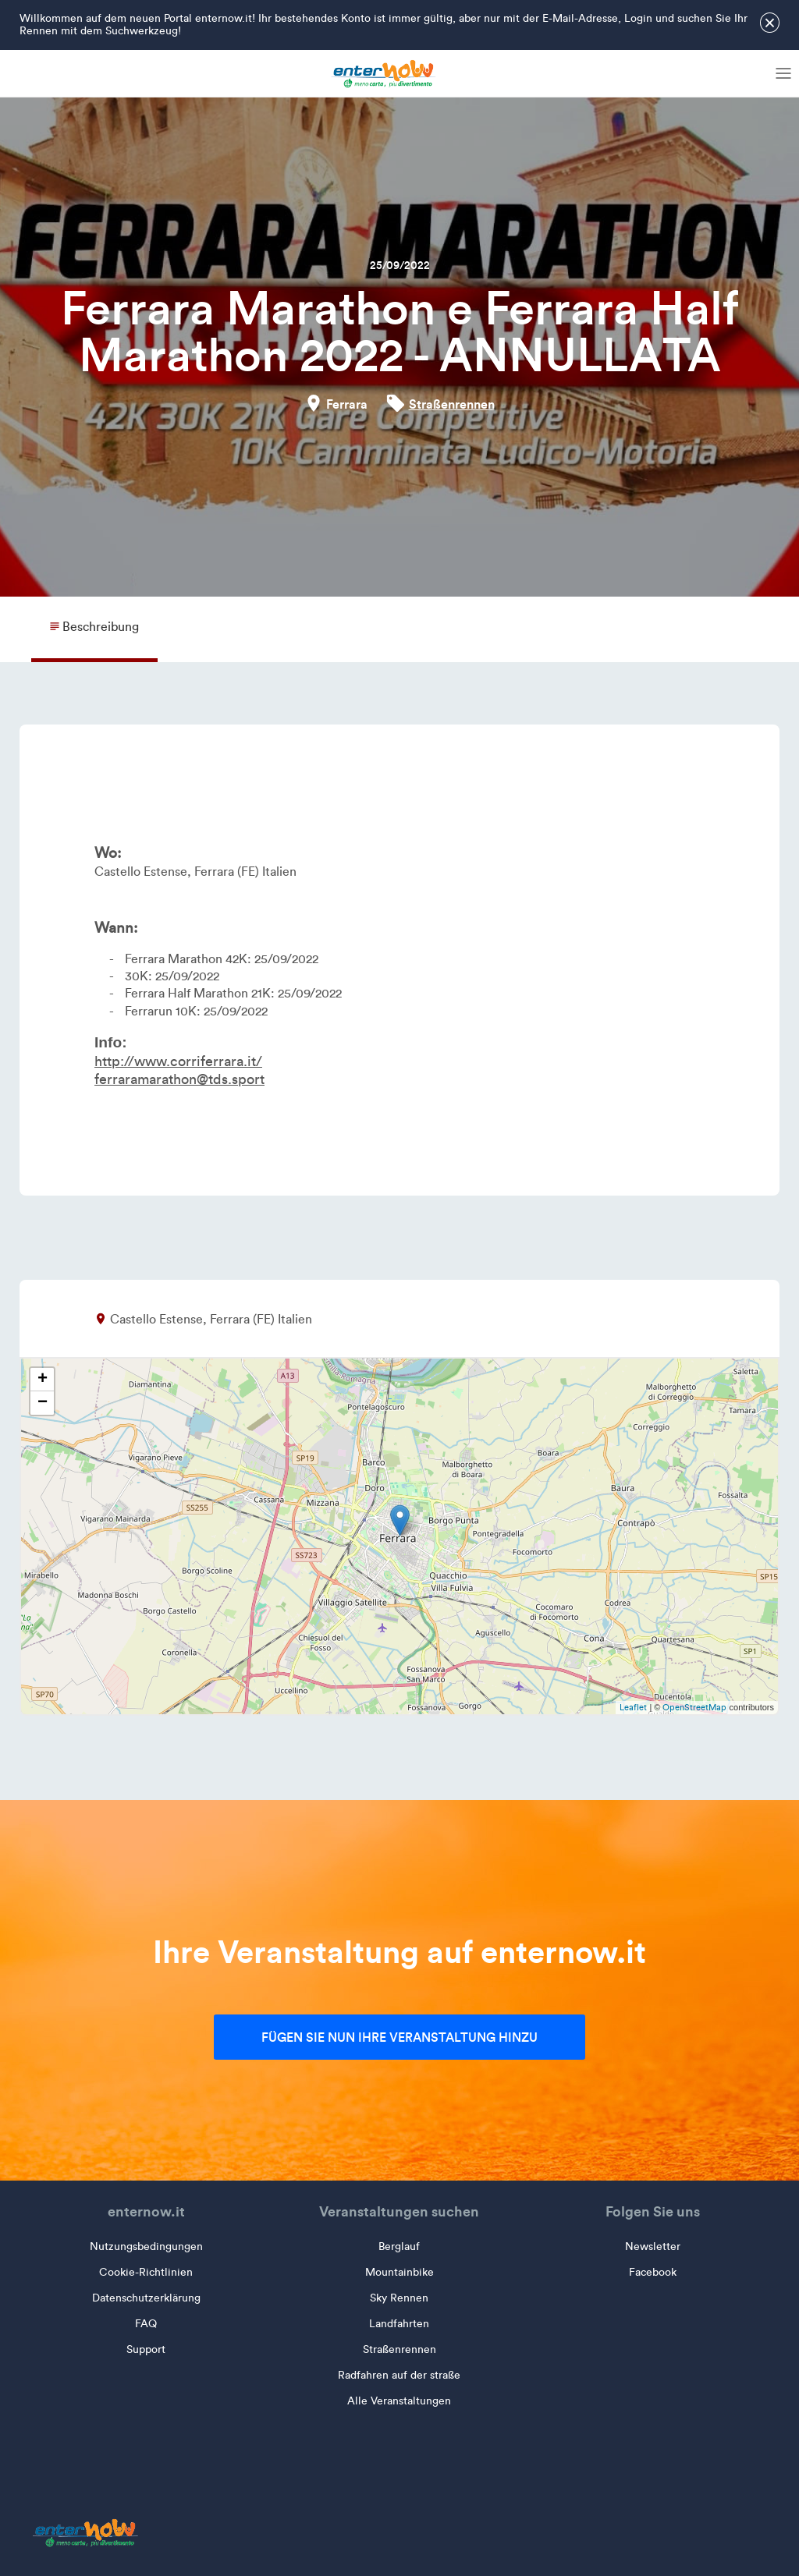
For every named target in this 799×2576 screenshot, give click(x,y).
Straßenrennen (452, 404)
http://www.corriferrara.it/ (178, 1061)
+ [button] (42, 1379)
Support (145, 2349)
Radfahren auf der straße (399, 2375)
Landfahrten (399, 2323)
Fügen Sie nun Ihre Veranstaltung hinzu (399, 2037)
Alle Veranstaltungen (399, 2401)
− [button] (42, 1403)
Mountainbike (399, 2272)
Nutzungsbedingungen (146, 2246)
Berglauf (399, 2246)
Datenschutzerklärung (146, 2298)
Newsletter (652, 2246)
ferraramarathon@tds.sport (179, 1079)
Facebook (652, 2272)
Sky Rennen (399, 2298)
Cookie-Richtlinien (146, 2272)
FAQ (146, 2323)
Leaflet (633, 1707)
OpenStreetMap (694, 1707)
